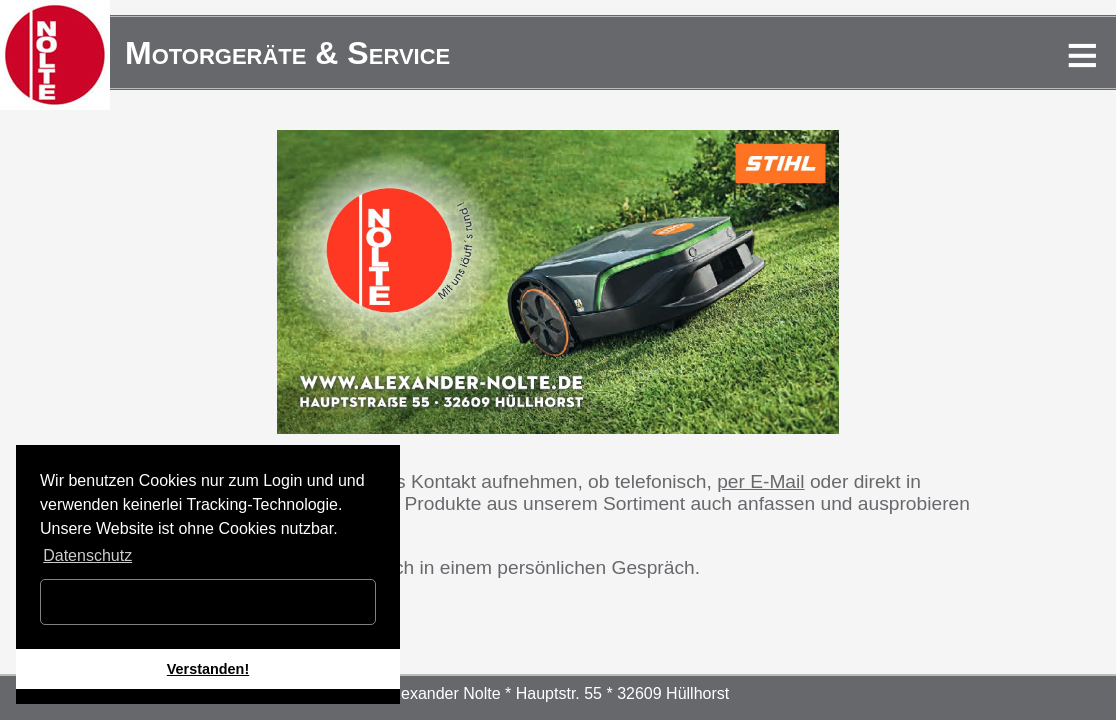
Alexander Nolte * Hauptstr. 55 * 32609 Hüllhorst (558, 693)
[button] (112, 697)
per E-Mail (760, 481)
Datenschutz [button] (87, 555)
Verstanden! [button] (208, 669)
